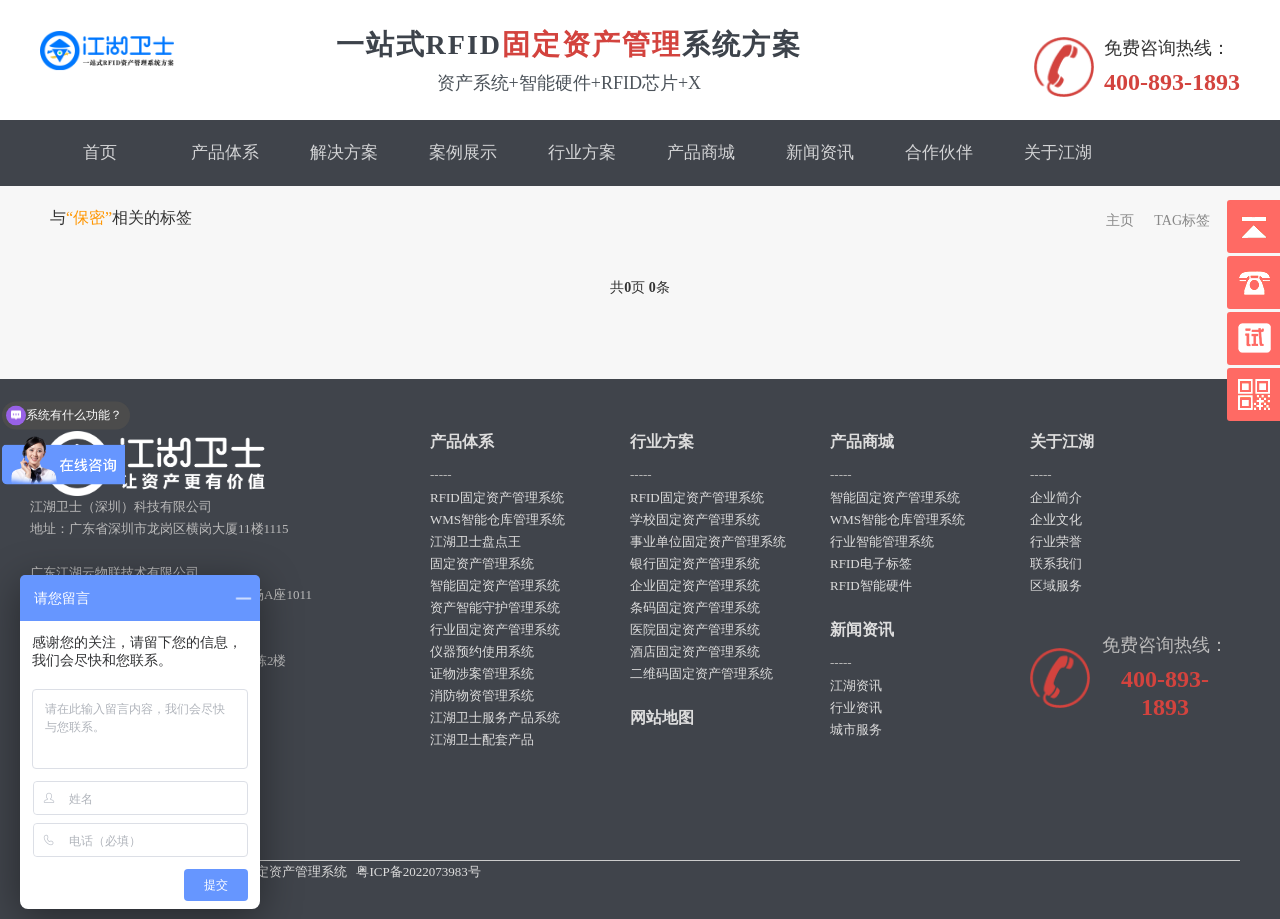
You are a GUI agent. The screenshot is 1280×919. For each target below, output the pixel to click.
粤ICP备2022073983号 (418, 871)
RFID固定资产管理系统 (497, 497)
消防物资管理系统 (482, 695)
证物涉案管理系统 (482, 673)
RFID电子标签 (871, 563)
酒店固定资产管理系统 (695, 651)
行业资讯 (856, 707)
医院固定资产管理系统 (695, 629)
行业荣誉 (1056, 541)
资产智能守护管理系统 (495, 607)
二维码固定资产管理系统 (701, 673)
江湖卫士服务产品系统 (495, 717)
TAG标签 (1182, 220)
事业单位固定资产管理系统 (708, 541)
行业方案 (582, 152)
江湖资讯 (856, 685)
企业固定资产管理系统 (695, 585)
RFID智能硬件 (871, 585)
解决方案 (344, 152)
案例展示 (463, 152)
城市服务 (856, 729)
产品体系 (225, 152)
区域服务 (1056, 585)
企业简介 (1056, 497)
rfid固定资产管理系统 (285, 871)
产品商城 (701, 152)
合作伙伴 (939, 152)
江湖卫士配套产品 (482, 739)
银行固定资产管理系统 (695, 563)
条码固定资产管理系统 (695, 607)
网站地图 (662, 717)
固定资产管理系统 (482, 563)
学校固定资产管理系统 (695, 519)
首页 (100, 152)
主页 (1120, 220)
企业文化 (1056, 519)
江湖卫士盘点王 (475, 541)
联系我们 (1056, 563)
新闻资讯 (820, 152)
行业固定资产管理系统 (495, 629)
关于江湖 (1058, 152)
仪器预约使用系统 (482, 651)
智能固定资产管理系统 (495, 585)
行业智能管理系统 (882, 541)
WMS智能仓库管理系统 (497, 519)
